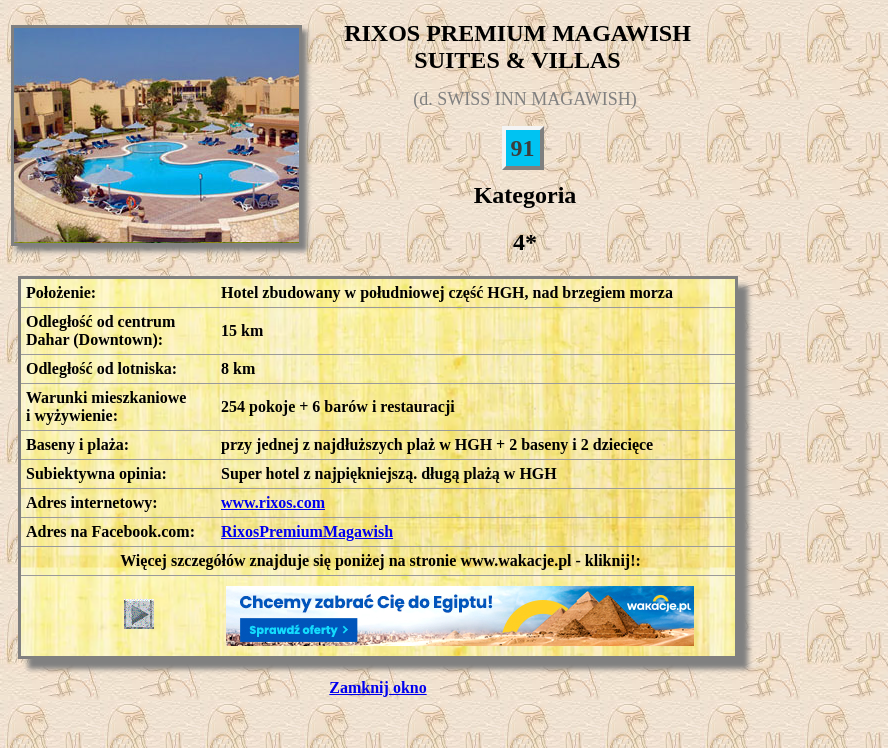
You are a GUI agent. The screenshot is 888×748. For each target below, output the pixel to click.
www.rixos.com (273, 502)
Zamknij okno (377, 687)
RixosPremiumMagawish (307, 531)
